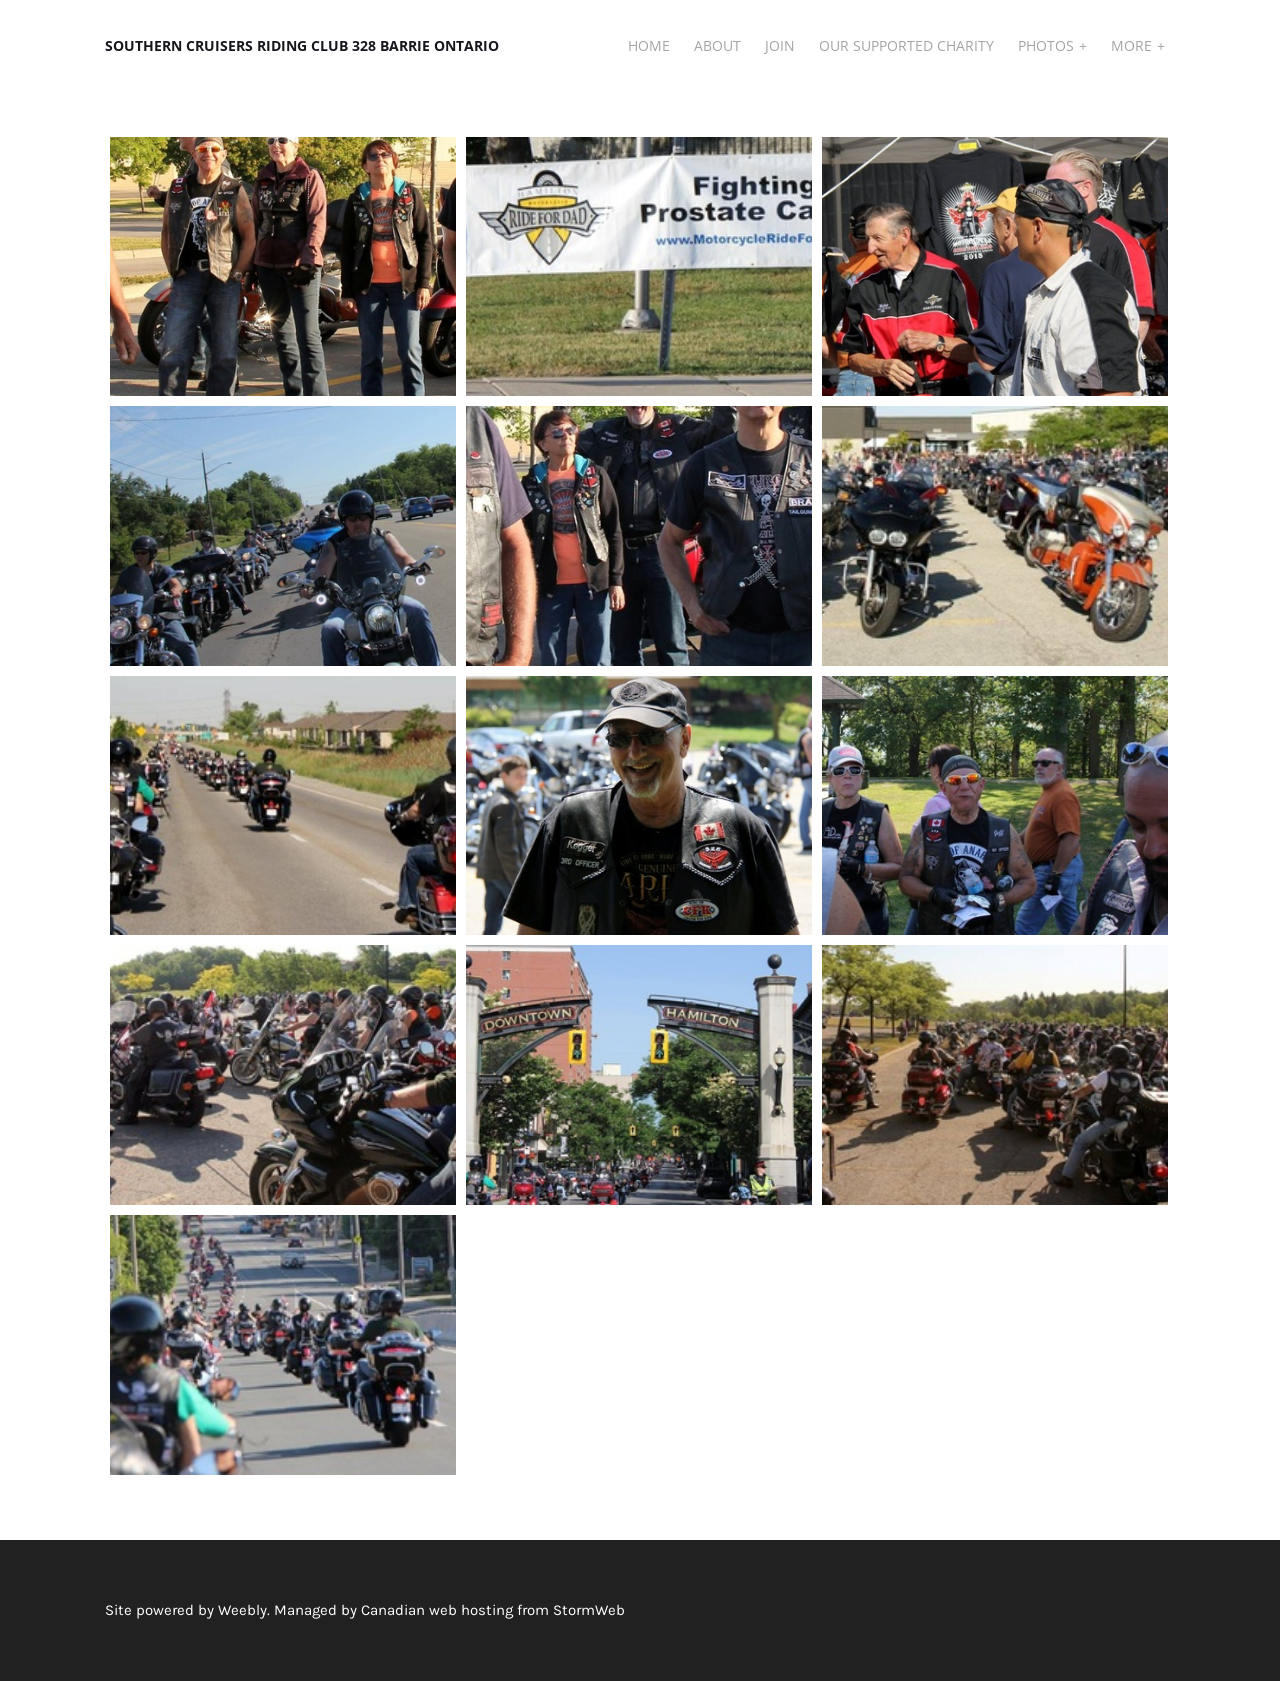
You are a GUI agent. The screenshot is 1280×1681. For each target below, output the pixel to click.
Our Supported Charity (906, 45)
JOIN (780, 45)
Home (649, 45)
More (1133, 45)
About (717, 45)
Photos (1048, 45)
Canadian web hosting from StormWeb (493, 1610)
